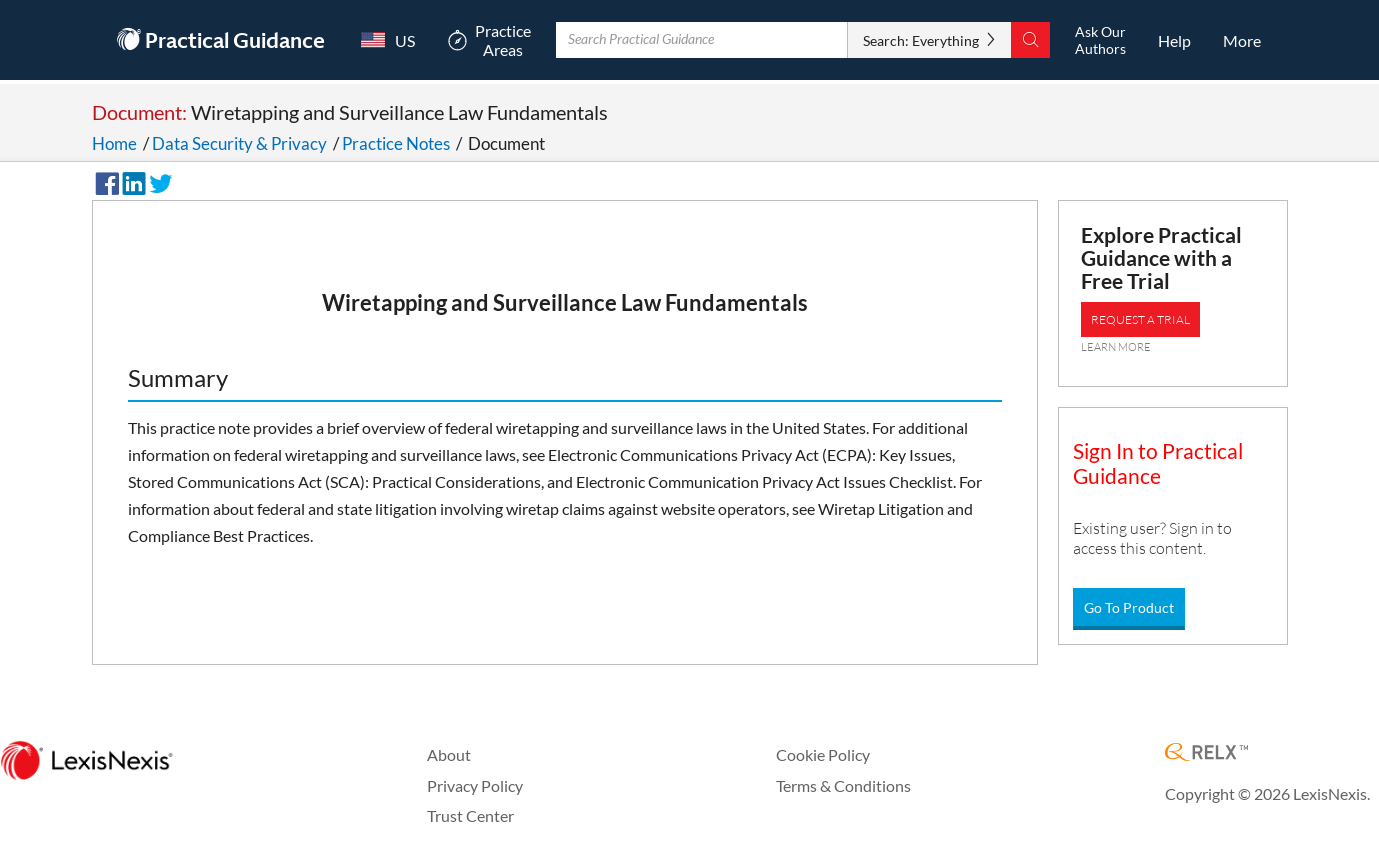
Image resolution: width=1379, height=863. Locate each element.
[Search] (1025, 40)
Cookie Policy (823, 754)
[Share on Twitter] (158, 181)
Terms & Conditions (843, 785)
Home (114, 143)
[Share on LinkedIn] (131, 181)
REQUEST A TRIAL (1140, 319)
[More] (1242, 40)
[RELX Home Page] (1206, 753)
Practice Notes (396, 143)
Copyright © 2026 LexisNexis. (1267, 793)
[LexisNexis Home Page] (86, 761)
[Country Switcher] (392, 40)
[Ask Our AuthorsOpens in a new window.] (1100, 40)
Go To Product (1129, 607)
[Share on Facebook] (104, 181)
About (449, 754)
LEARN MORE (1116, 347)
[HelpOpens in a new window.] (1176, 40)
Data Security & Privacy (239, 143)
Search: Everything (916, 40)
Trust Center (470, 815)
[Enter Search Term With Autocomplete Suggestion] (704, 40)
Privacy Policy (475, 785)
